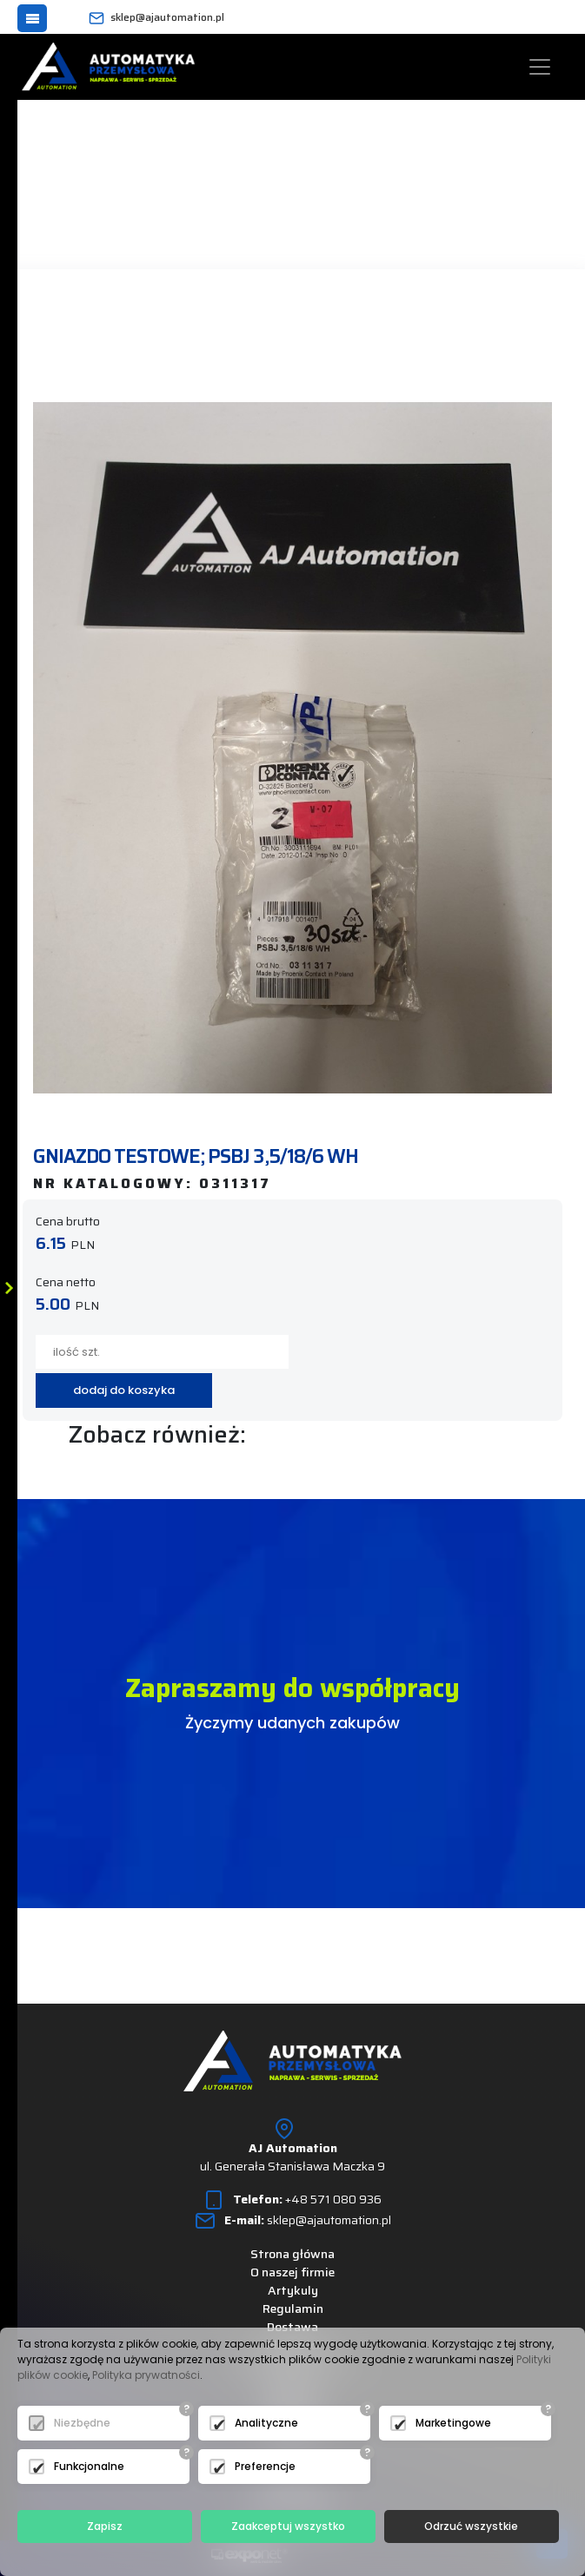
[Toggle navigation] (539, 66)
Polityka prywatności (146, 2375)
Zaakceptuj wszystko (288, 2526)
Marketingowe (453, 2422)
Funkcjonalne (89, 2466)
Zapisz (105, 2526)
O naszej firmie (292, 2272)
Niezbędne (82, 2422)
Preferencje (265, 2466)
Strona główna (292, 2253)
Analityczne (266, 2422)
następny (243, 331)
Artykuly (293, 2290)
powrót (100, 331)
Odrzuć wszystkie (471, 2526)
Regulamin (293, 2308)
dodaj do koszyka (124, 1390)
